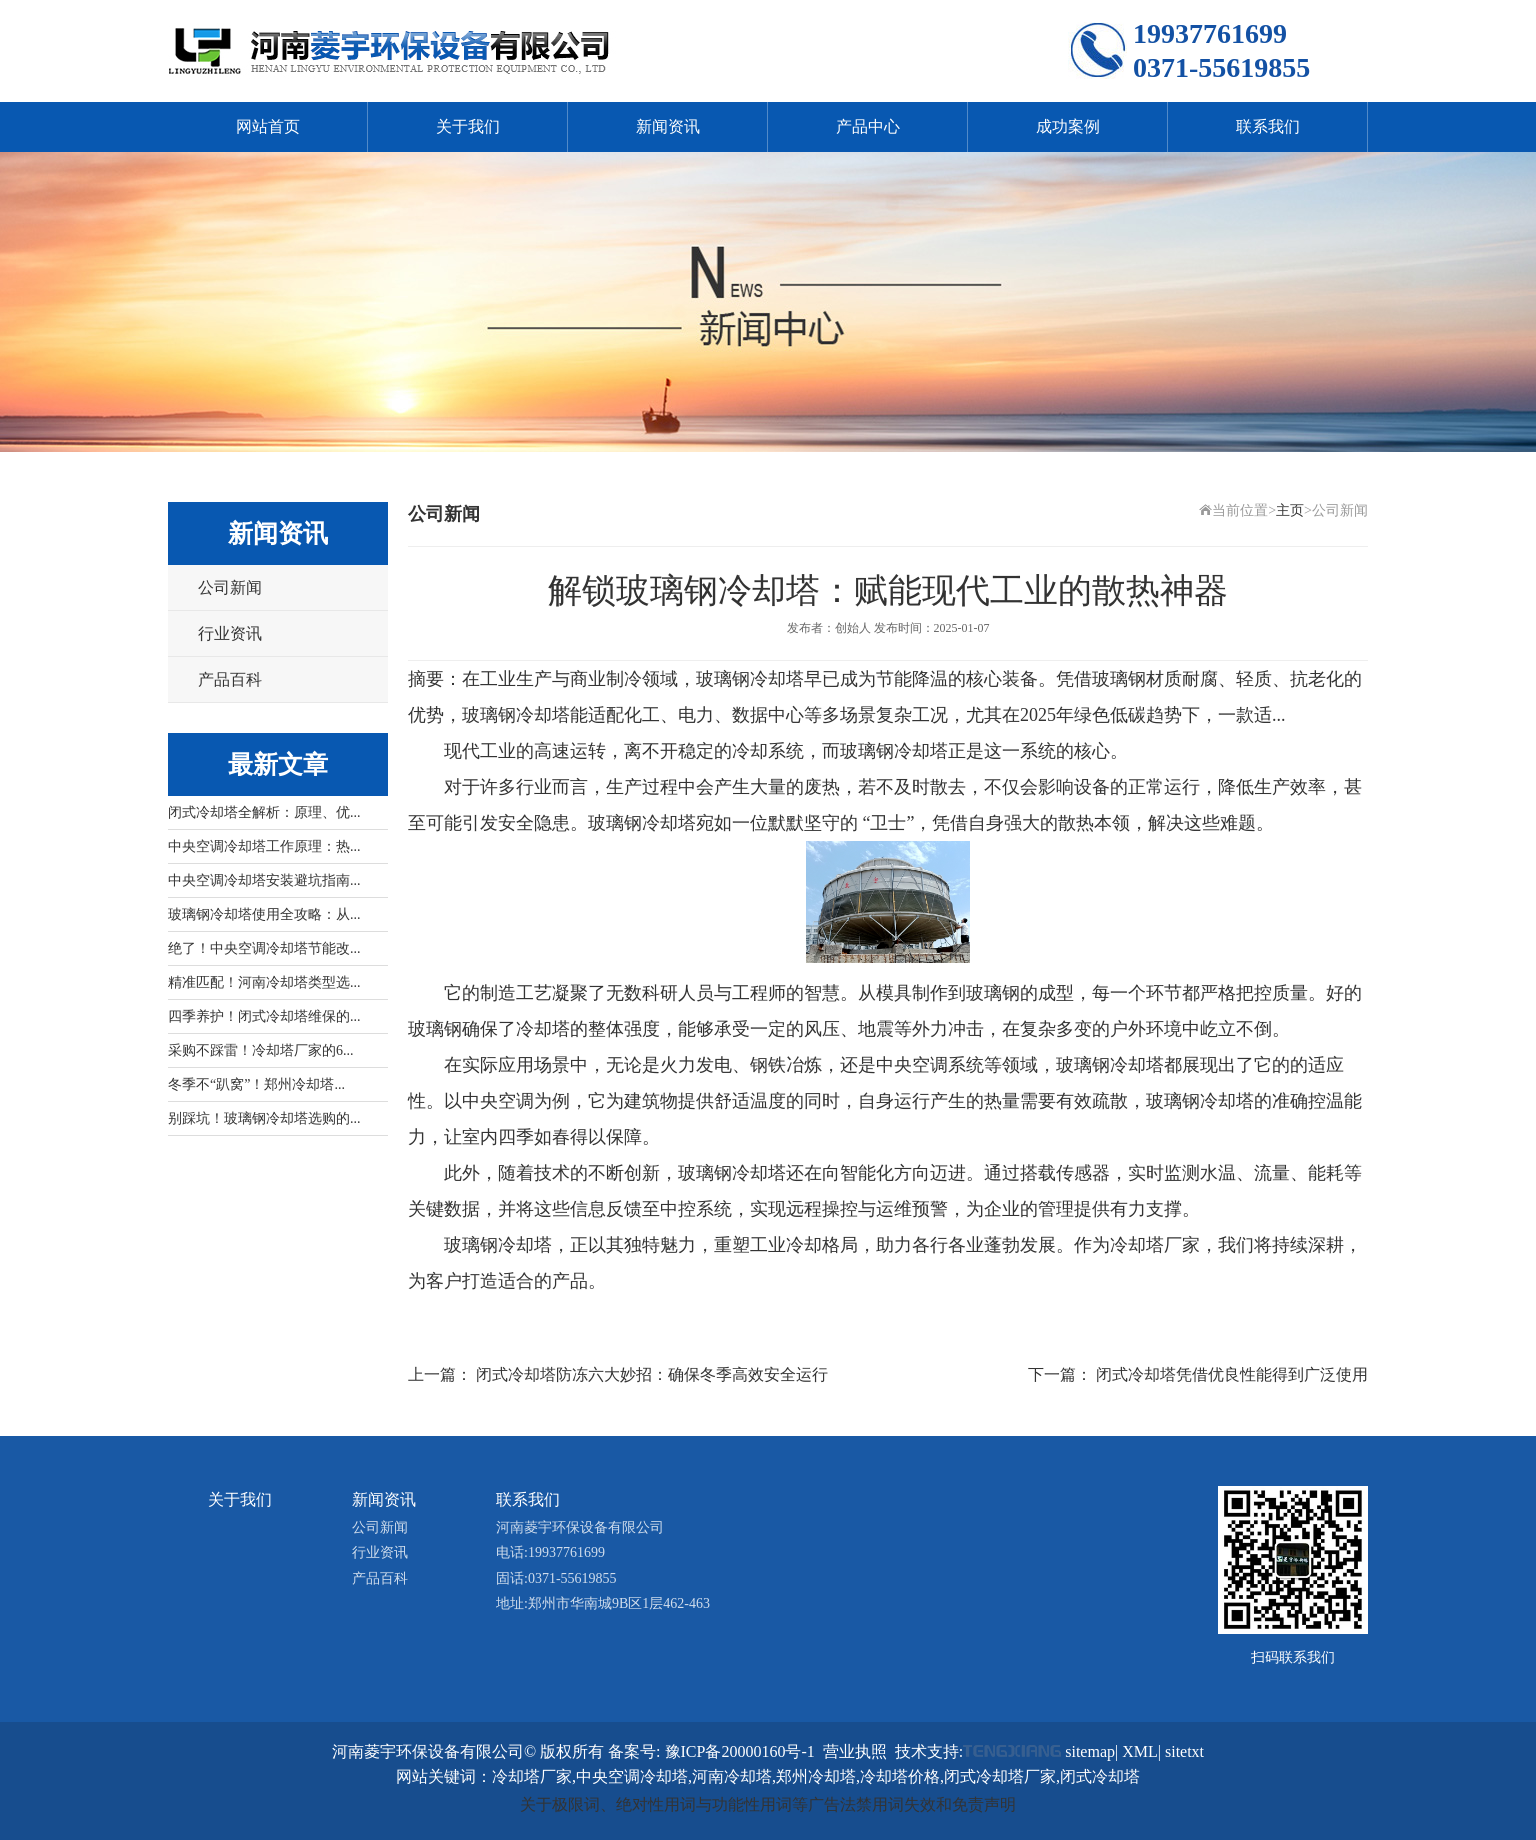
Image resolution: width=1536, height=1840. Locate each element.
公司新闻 (230, 587)
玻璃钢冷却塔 (894, 751)
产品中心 (868, 126)
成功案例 (1068, 126)
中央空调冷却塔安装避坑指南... (264, 880)
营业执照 (855, 1751)
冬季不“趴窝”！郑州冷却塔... (256, 1084)
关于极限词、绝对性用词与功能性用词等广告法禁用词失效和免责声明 (768, 1804)
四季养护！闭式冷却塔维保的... (264, 1016)
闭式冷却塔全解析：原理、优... (264, 812)
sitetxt (1184, 1751)
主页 (1290, 510)
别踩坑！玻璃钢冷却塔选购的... (264, 1118)
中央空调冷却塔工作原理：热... (264, 846)
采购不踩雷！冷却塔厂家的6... (261, 1050)
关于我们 (468, 126)
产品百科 (230, 679)
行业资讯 (230, 633)
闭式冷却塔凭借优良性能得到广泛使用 (1232, 1374)
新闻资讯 (668, 126)
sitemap (1090, 1751)
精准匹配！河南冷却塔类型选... (264, 982)
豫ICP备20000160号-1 (740, 1751)
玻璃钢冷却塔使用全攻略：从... (264, 914)
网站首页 (268, 126)
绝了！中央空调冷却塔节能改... (264, 948)
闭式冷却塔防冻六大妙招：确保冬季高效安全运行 (652, 1374)
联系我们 (1268, 126)
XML (1140, 1751)
